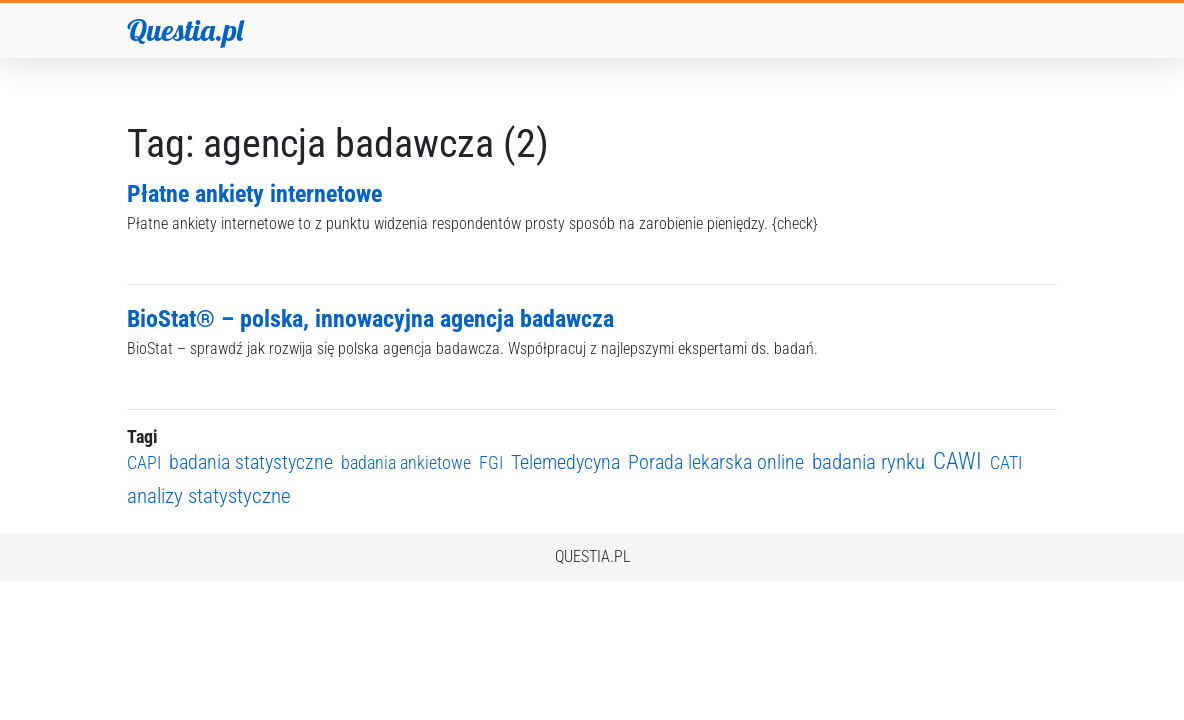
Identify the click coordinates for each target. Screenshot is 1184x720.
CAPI (144, 462)
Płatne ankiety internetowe (254, 194)
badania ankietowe (406, 462)
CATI (1006, 462)
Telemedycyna (565, 462)
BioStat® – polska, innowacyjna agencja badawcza (370, 319)
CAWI (957, 461)
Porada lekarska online (716, 462)
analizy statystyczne (209, 495)
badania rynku (868, 461)
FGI (491, 462)
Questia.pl (185, 30)
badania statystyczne (251, 462)
